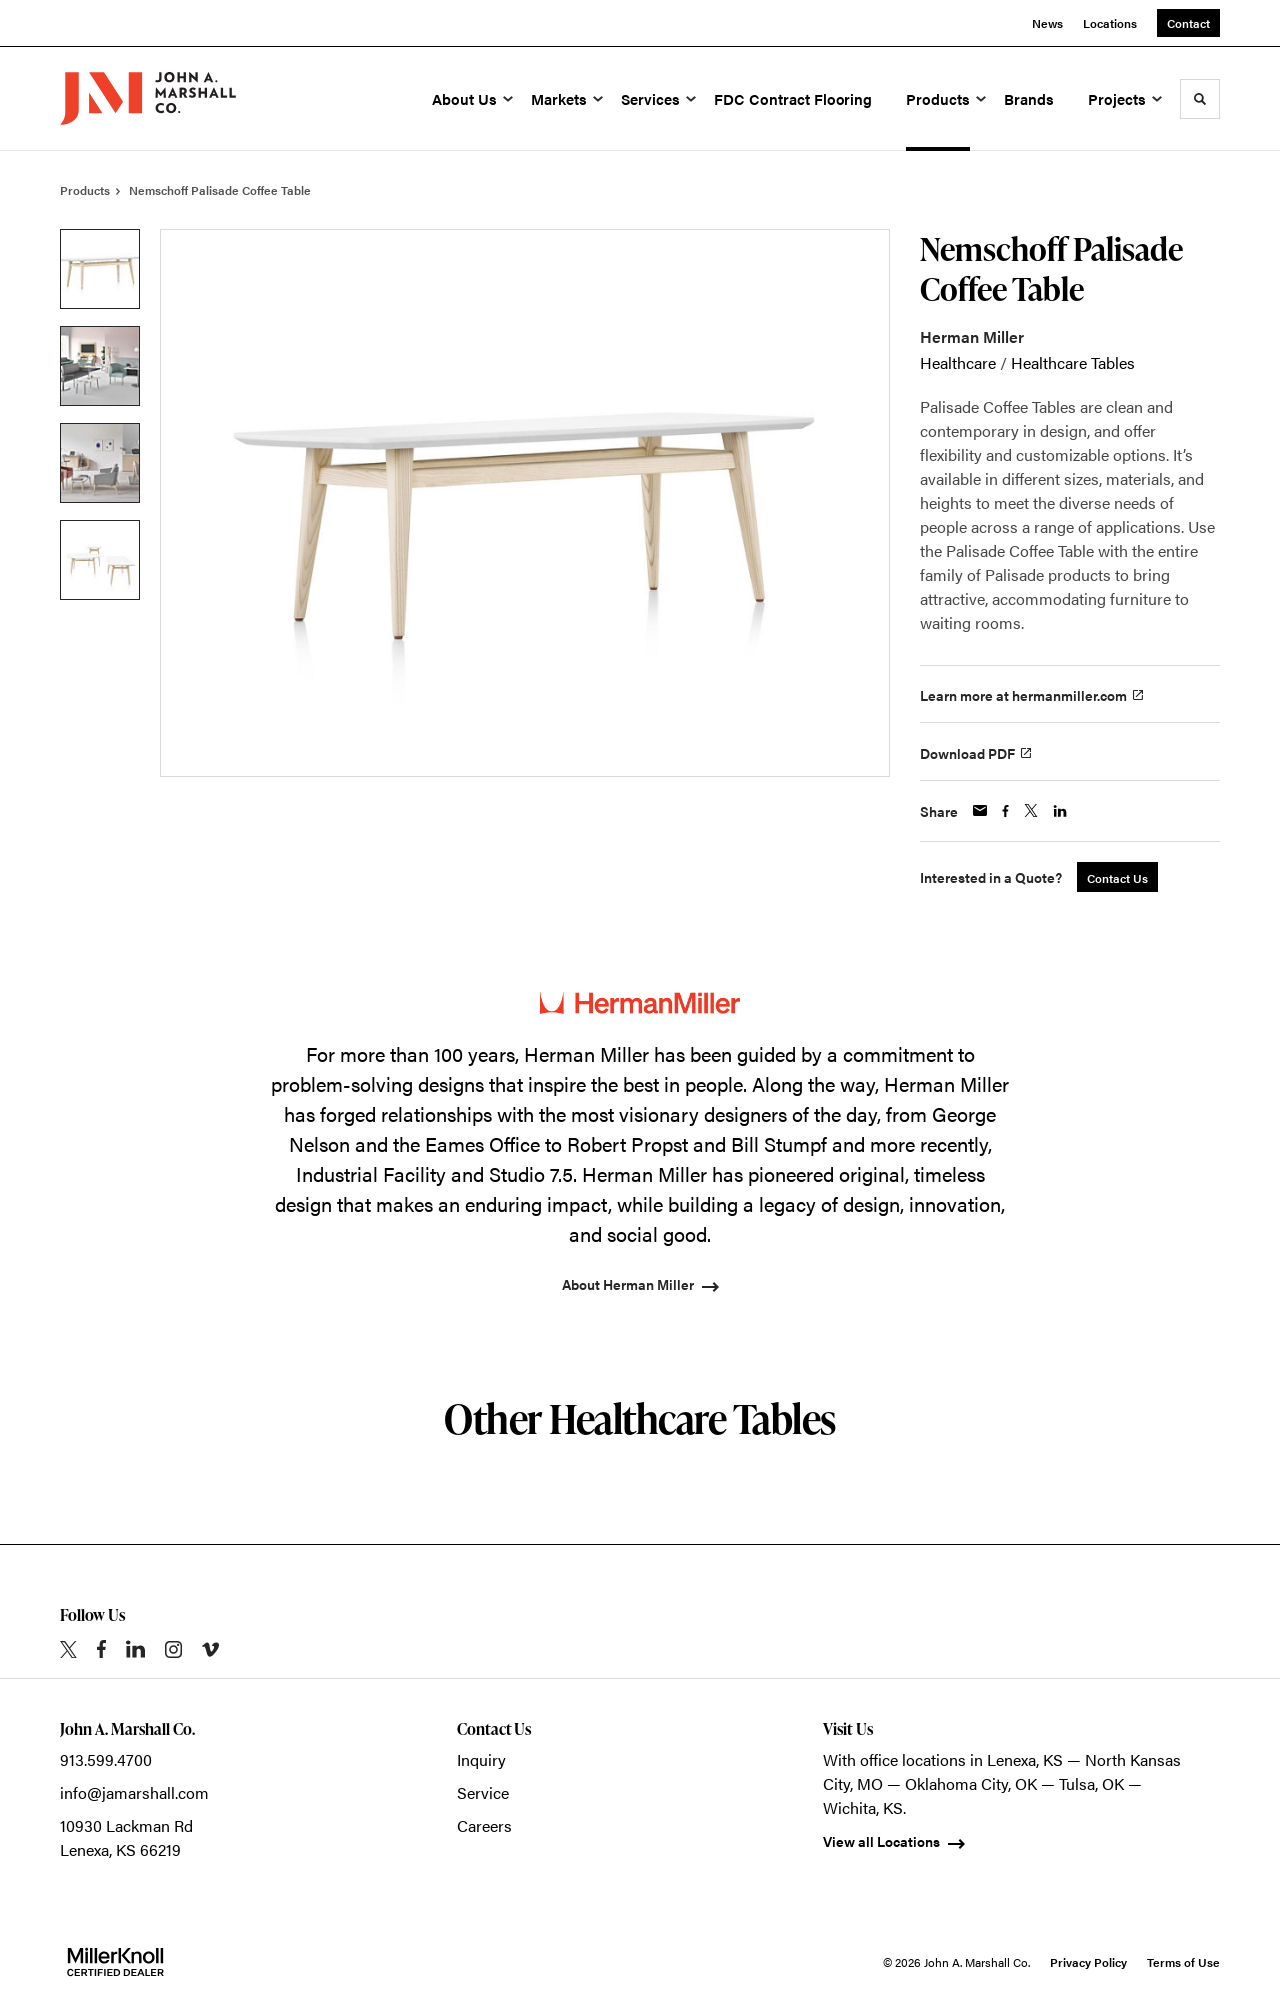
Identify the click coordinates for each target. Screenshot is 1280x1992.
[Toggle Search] (1200, 99)
